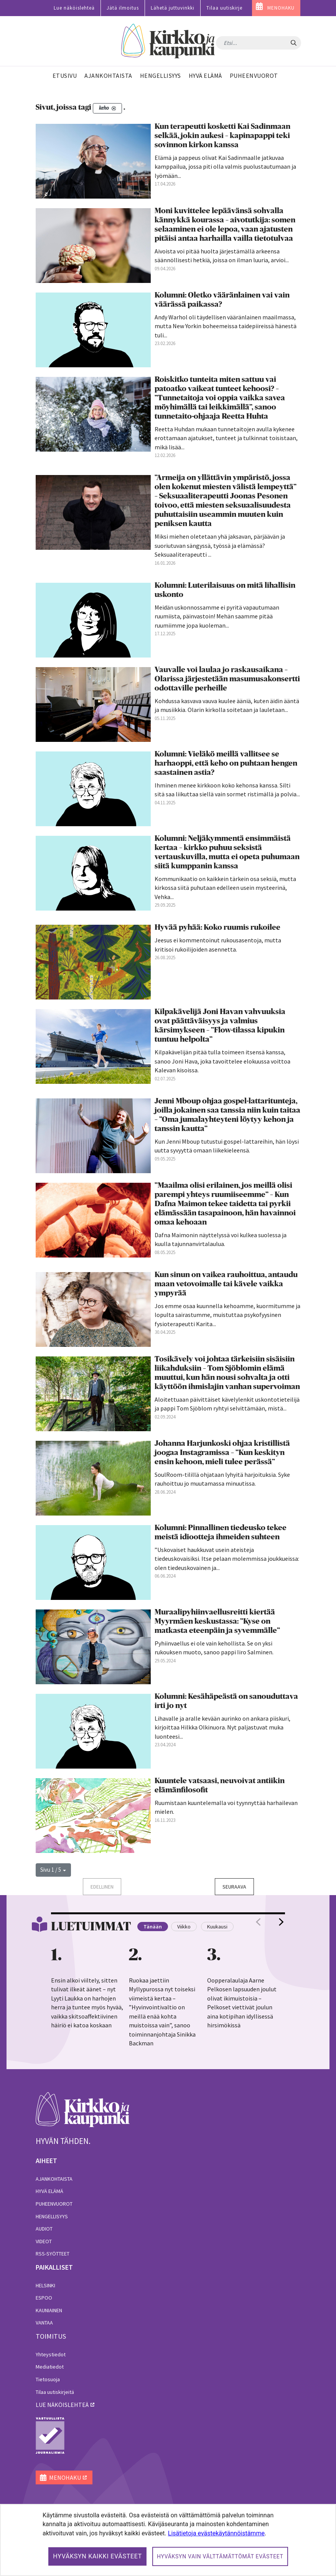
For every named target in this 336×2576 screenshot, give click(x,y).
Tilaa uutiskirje (224, 8)
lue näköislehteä (62, 2404)
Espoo (44, 2297)
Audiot (44, 2228)
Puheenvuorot (54, 2203)
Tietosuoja (48, 2379)
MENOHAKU (281, 8)
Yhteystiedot (51, 2354)
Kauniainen (49, 2310)
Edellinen (102, 1886)
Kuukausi (217, 1926)
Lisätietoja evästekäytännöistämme (216, 2533)
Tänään (152, 1926)
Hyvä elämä (49, 2191)
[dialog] (168, 2540)
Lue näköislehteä (74, 8)
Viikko (184, 1926)
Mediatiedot (50, 2366)
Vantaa (44, 2322)
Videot (44, 2241)
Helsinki (45, 2285)
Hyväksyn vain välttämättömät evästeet (220, 2556)
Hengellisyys (52, 2216)
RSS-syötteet (52, 2253)
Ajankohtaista (54, 2178)
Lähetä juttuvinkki (172, 8)
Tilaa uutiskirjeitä (55, 2392)
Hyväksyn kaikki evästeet (97, 2556)
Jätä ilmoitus (123, 8)
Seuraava (234, 1886)
